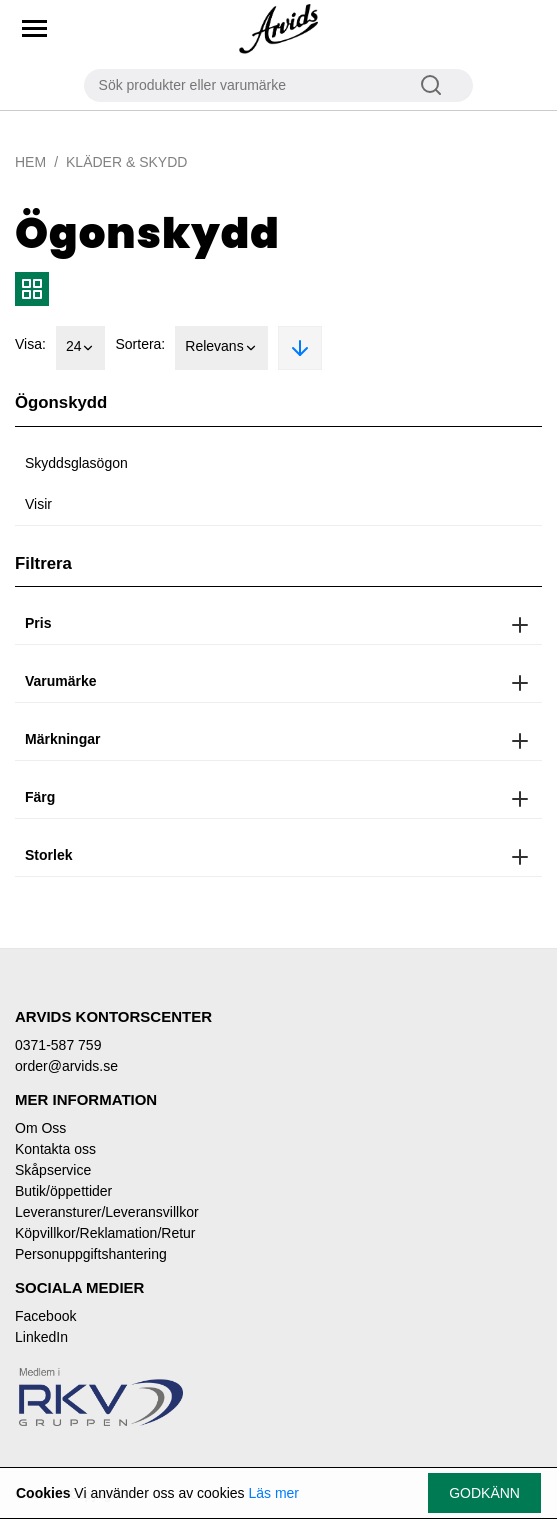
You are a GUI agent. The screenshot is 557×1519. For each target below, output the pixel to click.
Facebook (45, 1316)
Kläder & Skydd (126, 162)
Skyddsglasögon (76, 463)
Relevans (221, 348)
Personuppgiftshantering (91, 1254)
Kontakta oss (55, 1149)
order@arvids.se (66, 1066)
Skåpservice (53, 1170)
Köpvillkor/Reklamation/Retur (105, 1233)
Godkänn (484, 1493)
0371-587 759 (58, 1045)
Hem (30, 162)
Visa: (30, 344)
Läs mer (273, 1493)
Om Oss (40, 1128)
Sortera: (140, 344)
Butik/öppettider (63, 1191)
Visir (38, 504)
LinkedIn (41, 1337)
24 (81, 348)
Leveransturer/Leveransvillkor (107, 1212)
